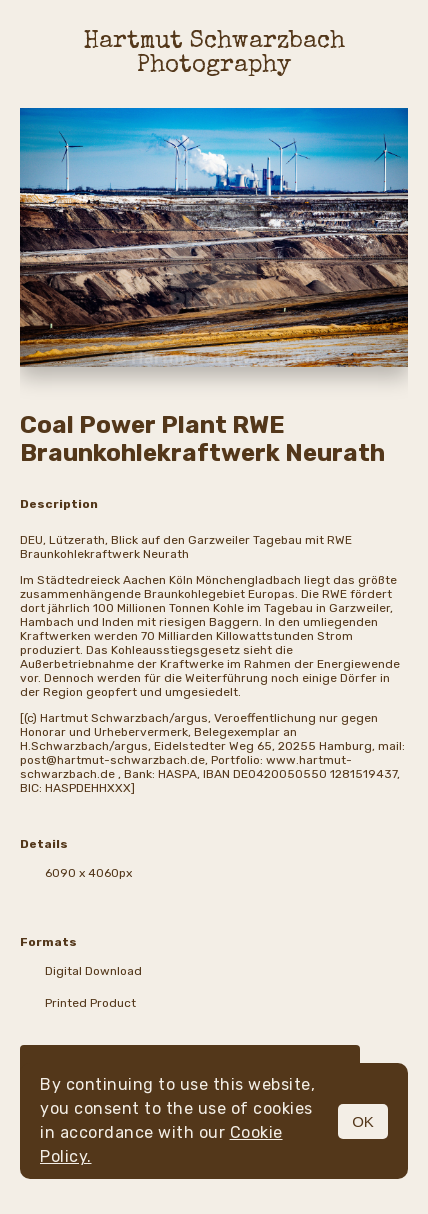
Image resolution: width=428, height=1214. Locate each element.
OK (363, 1121)
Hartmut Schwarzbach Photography (214, 54)
